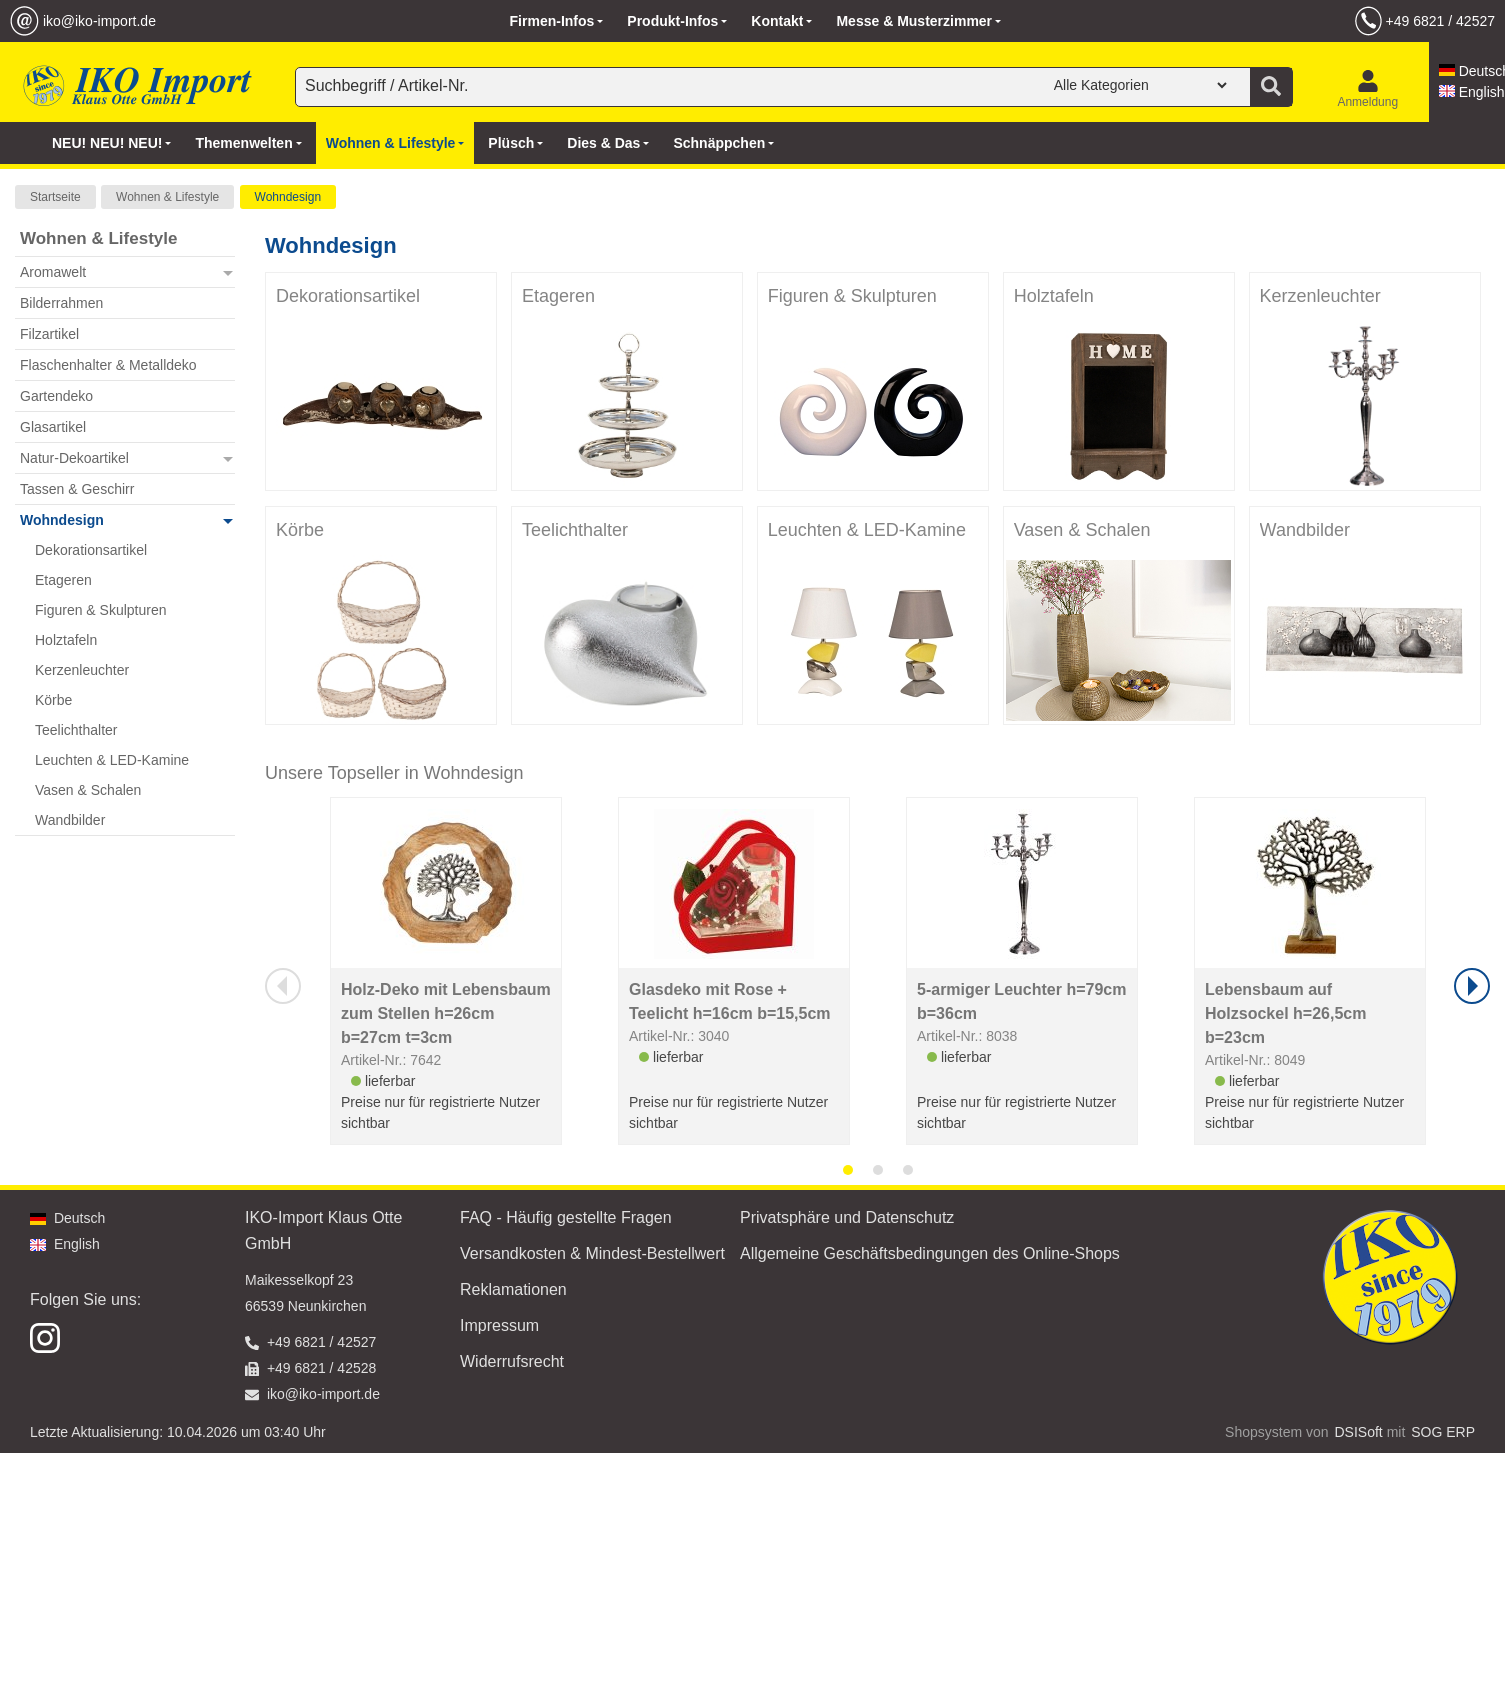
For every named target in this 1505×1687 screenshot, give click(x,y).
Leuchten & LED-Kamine (867, 530)
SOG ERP (1443, 1432)
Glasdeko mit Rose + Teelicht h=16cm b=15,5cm (730, 1001)
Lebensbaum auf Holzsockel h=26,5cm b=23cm (1285, 1013)
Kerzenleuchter (1320, 296)
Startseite (55, 197)
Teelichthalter (575, 530)
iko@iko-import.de (99, 21)
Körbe (300, 530)
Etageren (558, 296)
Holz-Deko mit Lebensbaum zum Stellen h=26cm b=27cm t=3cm (446, 1013)
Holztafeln (1054, 296)
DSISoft (1359, 1432)
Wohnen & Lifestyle (167, 197)
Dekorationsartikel (348, 296)
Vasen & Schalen (1082, 530)
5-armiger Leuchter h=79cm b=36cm (1021, 1001)
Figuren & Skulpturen (852, 296)
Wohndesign (288, 197)
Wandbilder (1305, 530)
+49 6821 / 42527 (1440, 21)
